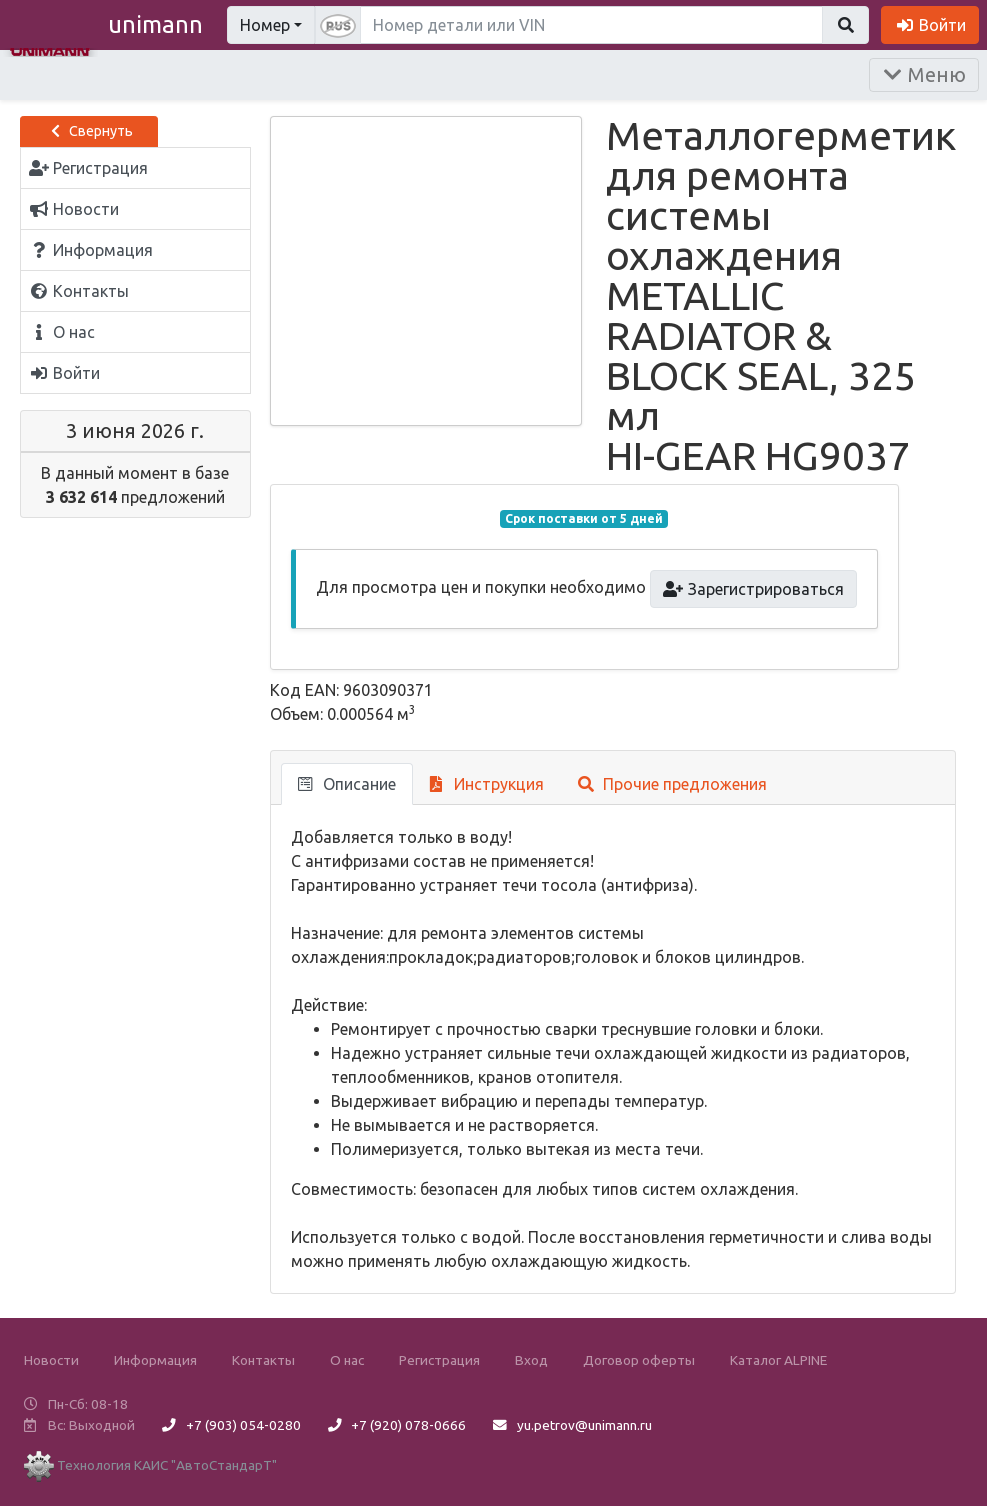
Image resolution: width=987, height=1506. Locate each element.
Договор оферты (639, 1360)
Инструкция (487, 784)
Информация (155, 1360)
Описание (347, 784)
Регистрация (439, 1360)
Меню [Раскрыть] (924, 74)
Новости (51, 1360)
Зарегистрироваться (753, 589)
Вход (531, 1360)
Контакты (263, 1360)
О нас (347, 1360)
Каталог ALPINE (778, 1360)
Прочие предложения (672, 784)
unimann (155, 24)
